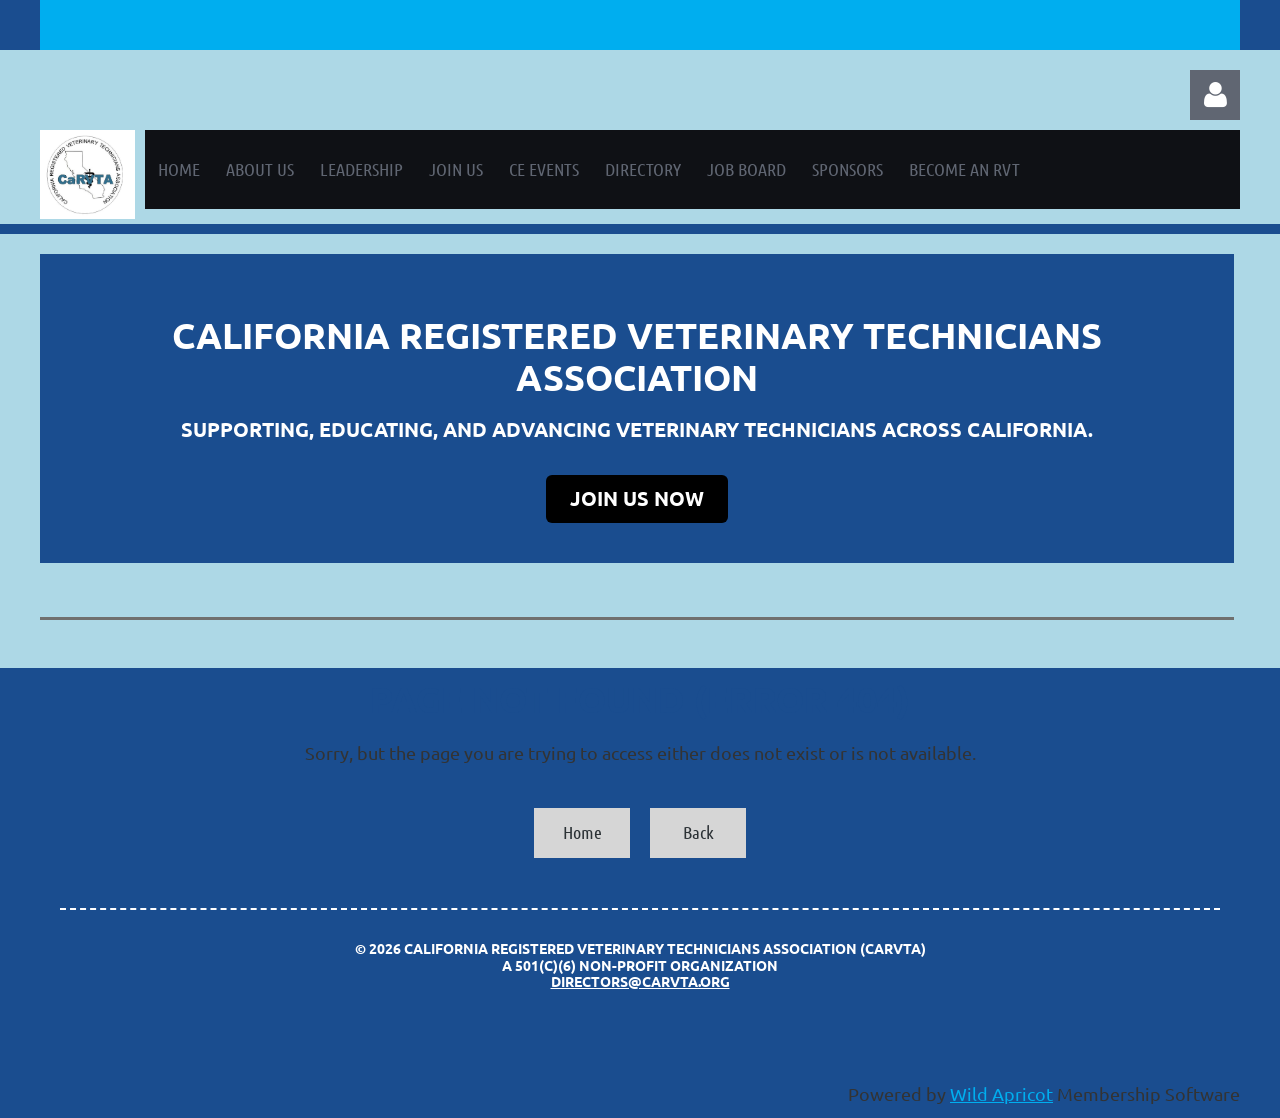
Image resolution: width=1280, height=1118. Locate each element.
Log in (1215, 95)
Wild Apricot (1001, 1093)
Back (698, 832)
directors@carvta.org (640, 981)
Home (582, 832)
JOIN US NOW (637, 498)
